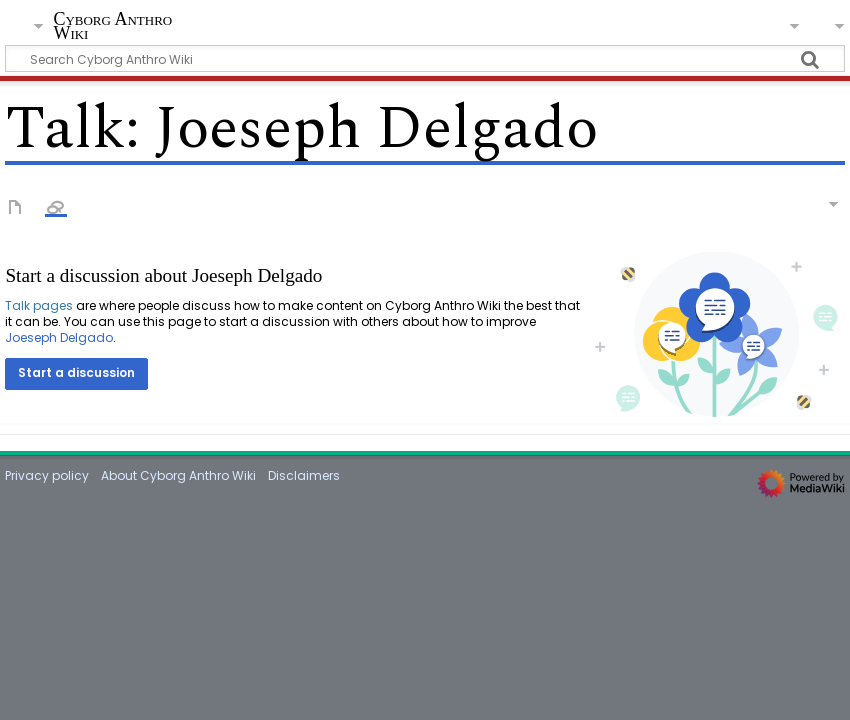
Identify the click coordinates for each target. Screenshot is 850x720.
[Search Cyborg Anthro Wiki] (424, 58)
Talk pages (39, 305)
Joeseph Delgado (59, 337)
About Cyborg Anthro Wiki (178, 475)
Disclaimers (304, 475)
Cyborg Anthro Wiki (112, 26)
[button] (76, 374)
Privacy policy (47, 475)
